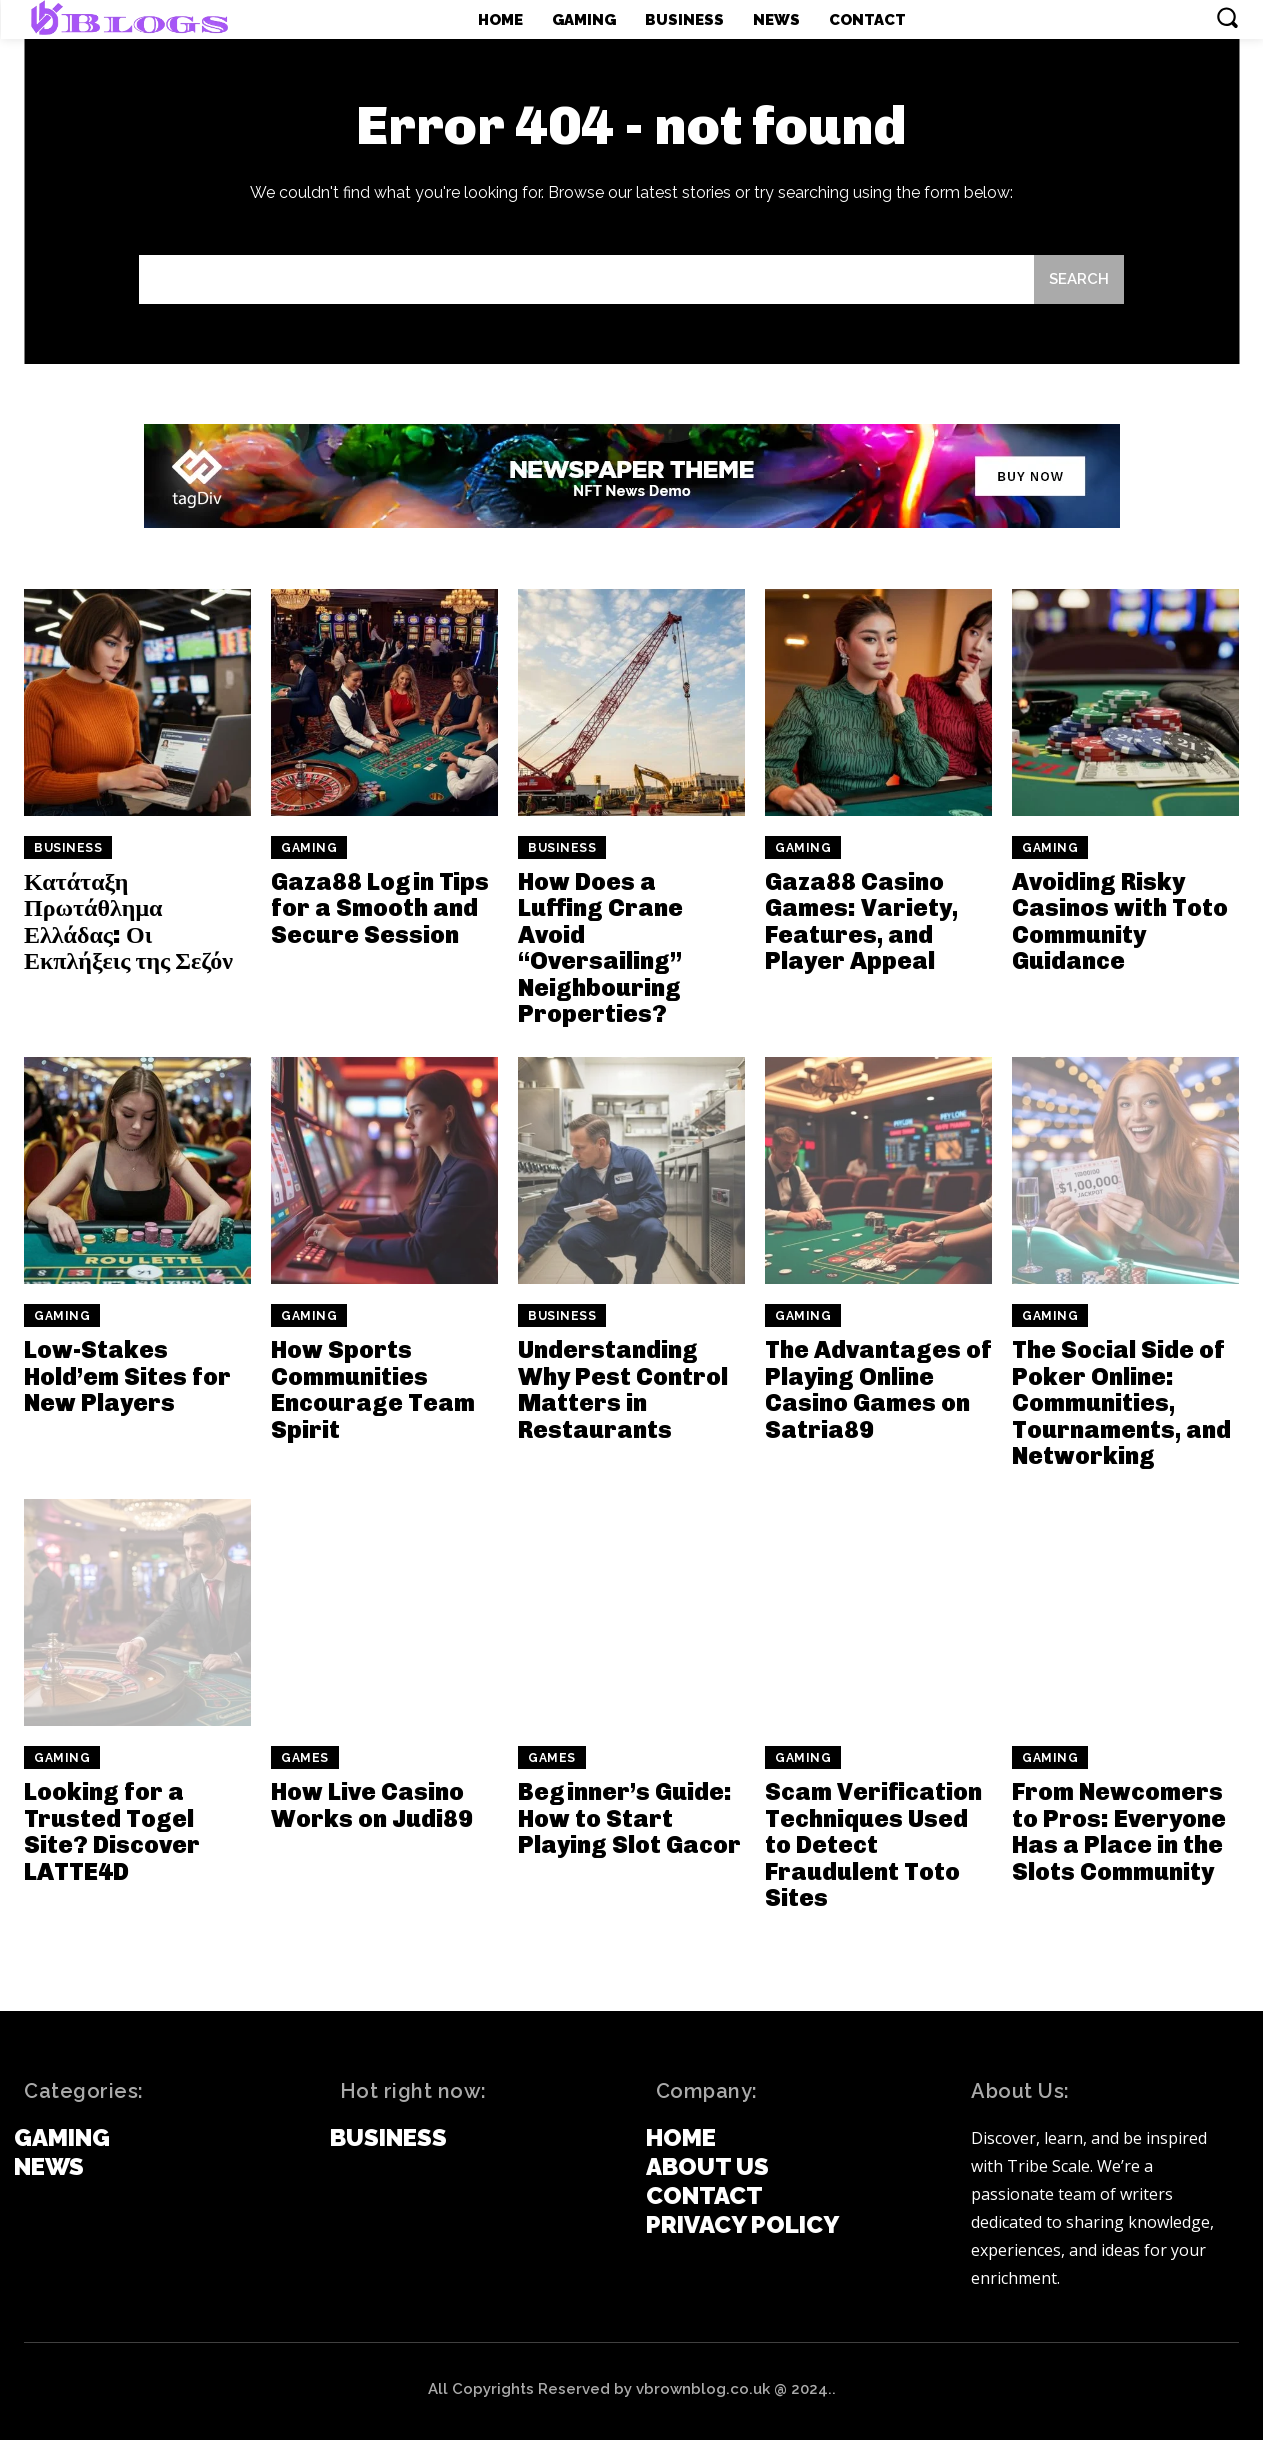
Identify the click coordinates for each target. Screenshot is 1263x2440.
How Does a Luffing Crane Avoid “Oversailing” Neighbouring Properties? (600, 947)
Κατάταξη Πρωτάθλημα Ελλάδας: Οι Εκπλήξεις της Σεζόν (128, 921)
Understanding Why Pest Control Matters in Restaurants (623, 1389)
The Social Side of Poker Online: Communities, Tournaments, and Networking (1121, 1402)
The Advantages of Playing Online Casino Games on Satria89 (878, 1389)
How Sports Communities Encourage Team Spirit (373, 1389)
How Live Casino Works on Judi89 (372, 1804)
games (305, 1758)
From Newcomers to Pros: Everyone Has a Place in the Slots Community (1119, 1831)
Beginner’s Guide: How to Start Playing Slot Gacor (629, 1818)
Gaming (309, 848)
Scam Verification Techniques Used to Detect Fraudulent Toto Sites (873, 1844)
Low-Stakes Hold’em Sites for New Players (127, 1376)
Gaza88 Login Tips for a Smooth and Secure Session (380, 908)
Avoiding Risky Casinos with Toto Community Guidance (1120, 921)
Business (68, 848)
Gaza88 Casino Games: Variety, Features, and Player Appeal (861, 921)
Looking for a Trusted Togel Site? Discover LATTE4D (112, 1831)
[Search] (1079, 279)
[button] (1227, 17)
